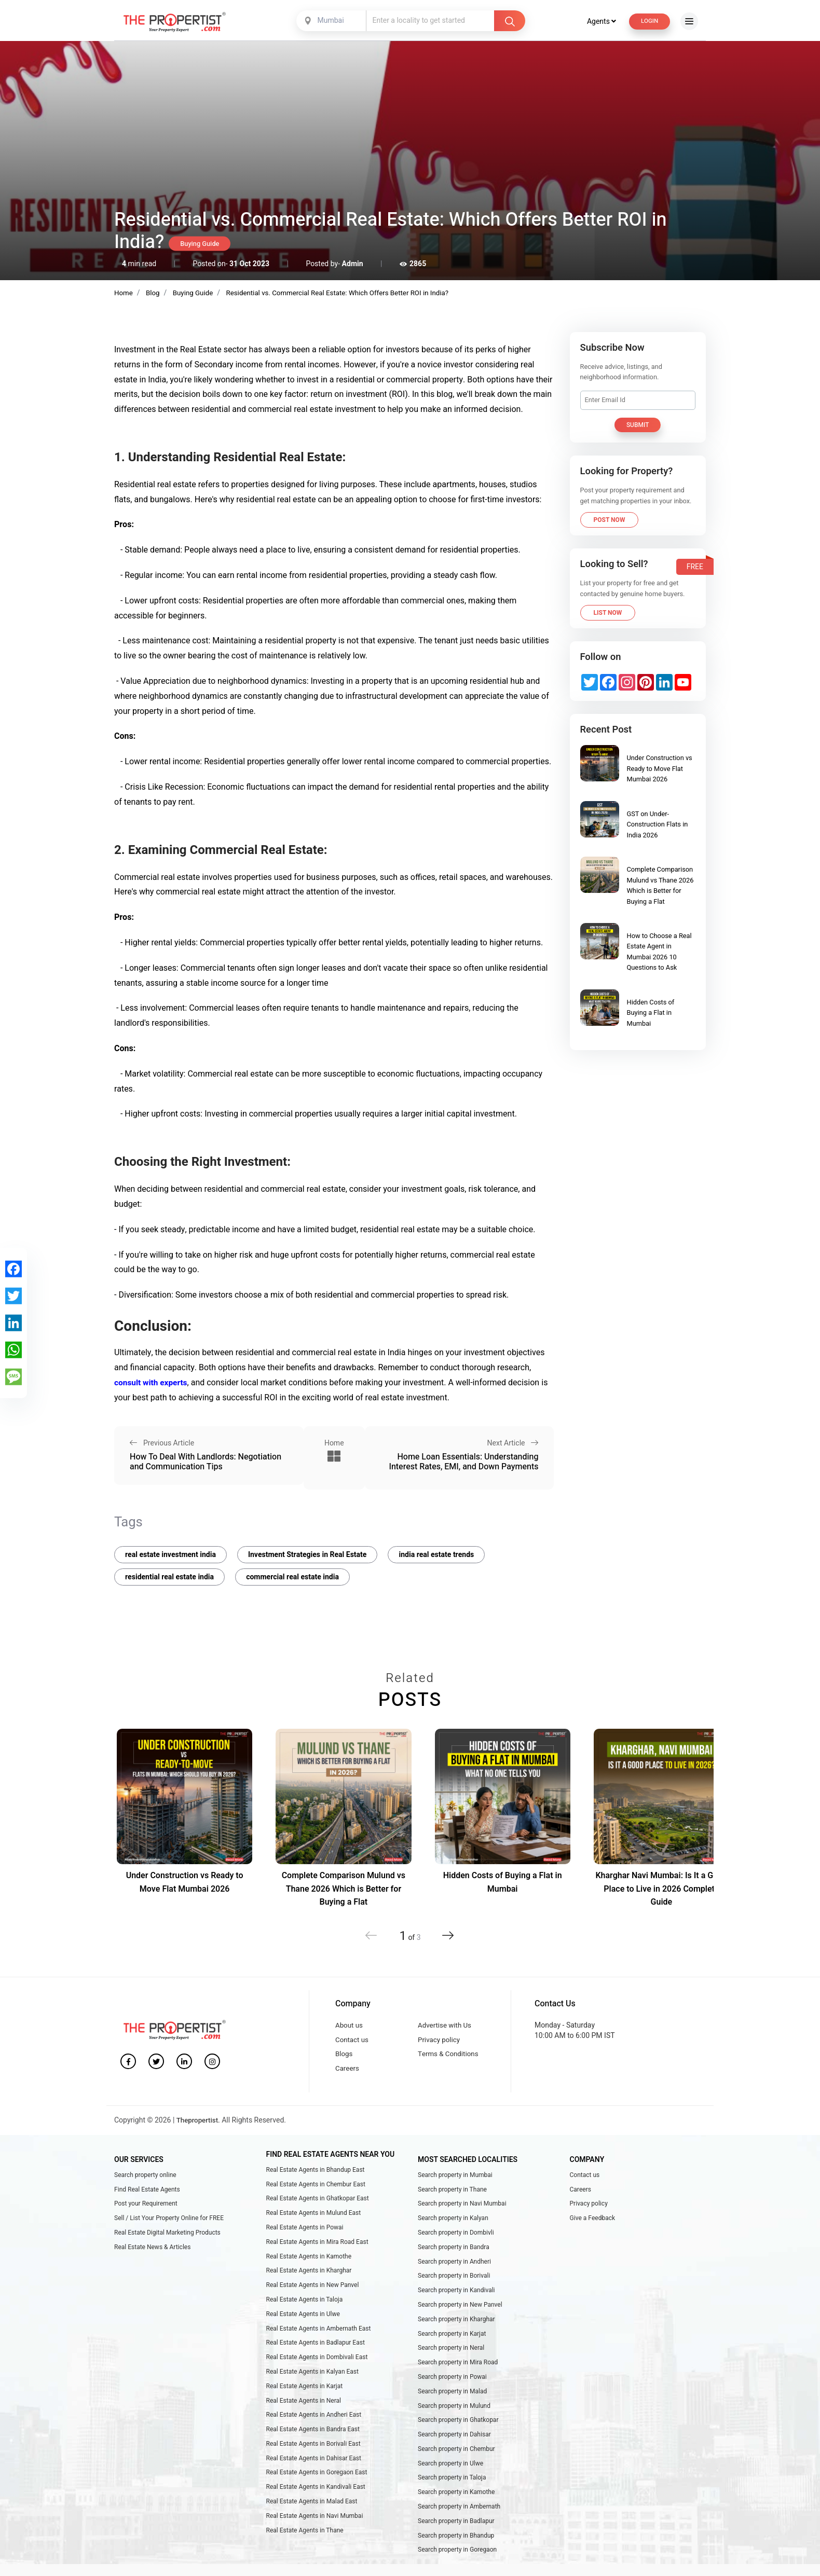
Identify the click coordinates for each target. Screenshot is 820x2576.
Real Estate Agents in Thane (305, 2563)
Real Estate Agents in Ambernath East (318, 2348)
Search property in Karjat (452, 2354)
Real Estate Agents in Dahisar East (313, 2486)
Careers (347, 2078)
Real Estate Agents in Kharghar (309, 2287)
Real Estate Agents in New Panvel (312, 2302)
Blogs (344, 2062)
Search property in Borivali (454, 2292)
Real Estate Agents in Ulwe (303, 2333)
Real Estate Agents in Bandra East (313, 2456)
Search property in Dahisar (454, 2461)
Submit (637, 424)
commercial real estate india (292, 1581)
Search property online (145, 2184)
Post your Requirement (145, 2216)
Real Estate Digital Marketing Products (167, 2246)
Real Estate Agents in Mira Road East (317, 2256)
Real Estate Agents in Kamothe (309, 2272)
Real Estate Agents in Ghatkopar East (317, 2210)
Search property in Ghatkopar (458, 2446)
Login (648, 20)
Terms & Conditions (450, 2062)
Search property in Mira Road (458, 2384)
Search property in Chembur (456, 2477)
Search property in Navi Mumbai (462, 2216)
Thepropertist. (199, 2130)
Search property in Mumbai (455, 2184)
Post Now (609, 519)
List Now (608, 612)
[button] (445, 1939)
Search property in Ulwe (450, 2492)
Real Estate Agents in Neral (303, 2425)
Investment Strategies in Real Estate (307, 1559)
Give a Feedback (593, 2231)
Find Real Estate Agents (147, 2200)
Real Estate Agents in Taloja (304, 2318)
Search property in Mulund (454, 2430)
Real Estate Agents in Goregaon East (316, 2502)
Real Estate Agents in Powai (305, 2241)
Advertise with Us (446, 2031)
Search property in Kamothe (456, 2522)
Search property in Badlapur (456, 2553)
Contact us (352, 2047)
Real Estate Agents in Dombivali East (317, 2379)
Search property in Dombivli (456, 2246)
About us (349, 2031)
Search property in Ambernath (459, 2538)
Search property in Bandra (453, 2261)
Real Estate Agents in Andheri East (314, 2441)
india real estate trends (436, 1559)
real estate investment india (170, 1559)
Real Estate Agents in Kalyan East (312, 2395)
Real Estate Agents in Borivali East (313, 2471)
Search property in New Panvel (460, 2323)
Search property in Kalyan (453, 2231)
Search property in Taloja (452, 2507)
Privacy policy (440, 2047)
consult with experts (152, 1382)
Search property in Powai (452, 2400)
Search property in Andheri (454, 2277)
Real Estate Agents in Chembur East (315, 2195)
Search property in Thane (452, 2200)
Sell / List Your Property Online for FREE (169, 2231)
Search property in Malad (452, 2415)
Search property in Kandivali (456, 2307)
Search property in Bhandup (456, 2568)
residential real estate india (169, 1581)
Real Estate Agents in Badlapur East (315, 2364)
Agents (598, 21)
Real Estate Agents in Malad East (312, 2533)
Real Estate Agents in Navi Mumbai (314, 2548)
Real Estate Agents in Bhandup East (315, 2179)
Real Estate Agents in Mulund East (313, 2225)
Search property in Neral (451, 2369)
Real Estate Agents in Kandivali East (315, 2517)
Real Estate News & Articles (152, 2261)
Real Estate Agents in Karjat (304, 2410)
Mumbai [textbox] (329, 20)
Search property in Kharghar (456, 2338)
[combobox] (331, 20)
